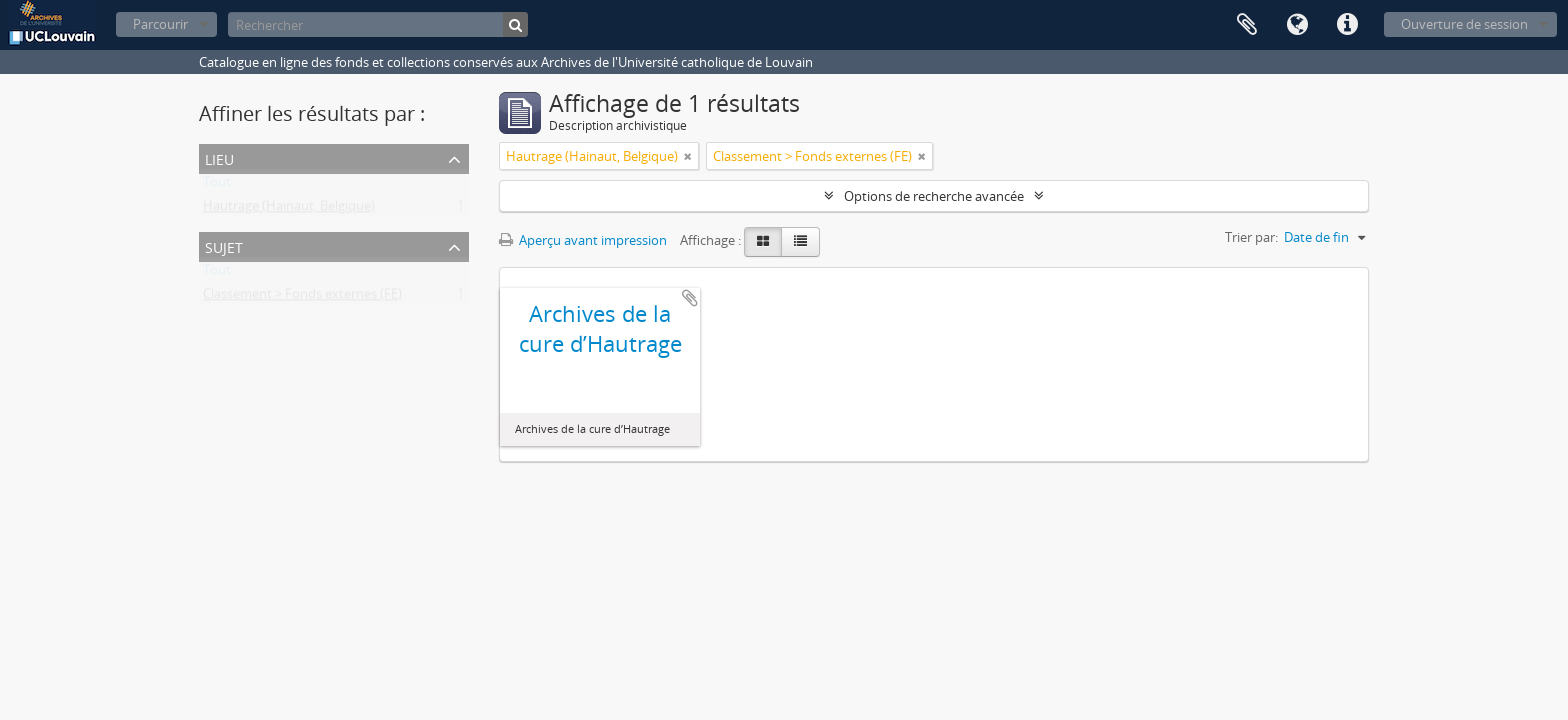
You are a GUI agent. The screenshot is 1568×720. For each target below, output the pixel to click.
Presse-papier (1247, 25)
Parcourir (160, 24)
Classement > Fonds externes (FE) (302, 298)
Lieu (219, 157)
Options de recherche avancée (934, 196)
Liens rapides (1347, 25)
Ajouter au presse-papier (690, 298)
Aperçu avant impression (583, 240)
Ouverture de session (1464, 24)
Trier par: (1251, 237)
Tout (217, 186)
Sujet (224, 245)
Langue (1297, 25)
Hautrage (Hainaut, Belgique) (289, 210)
